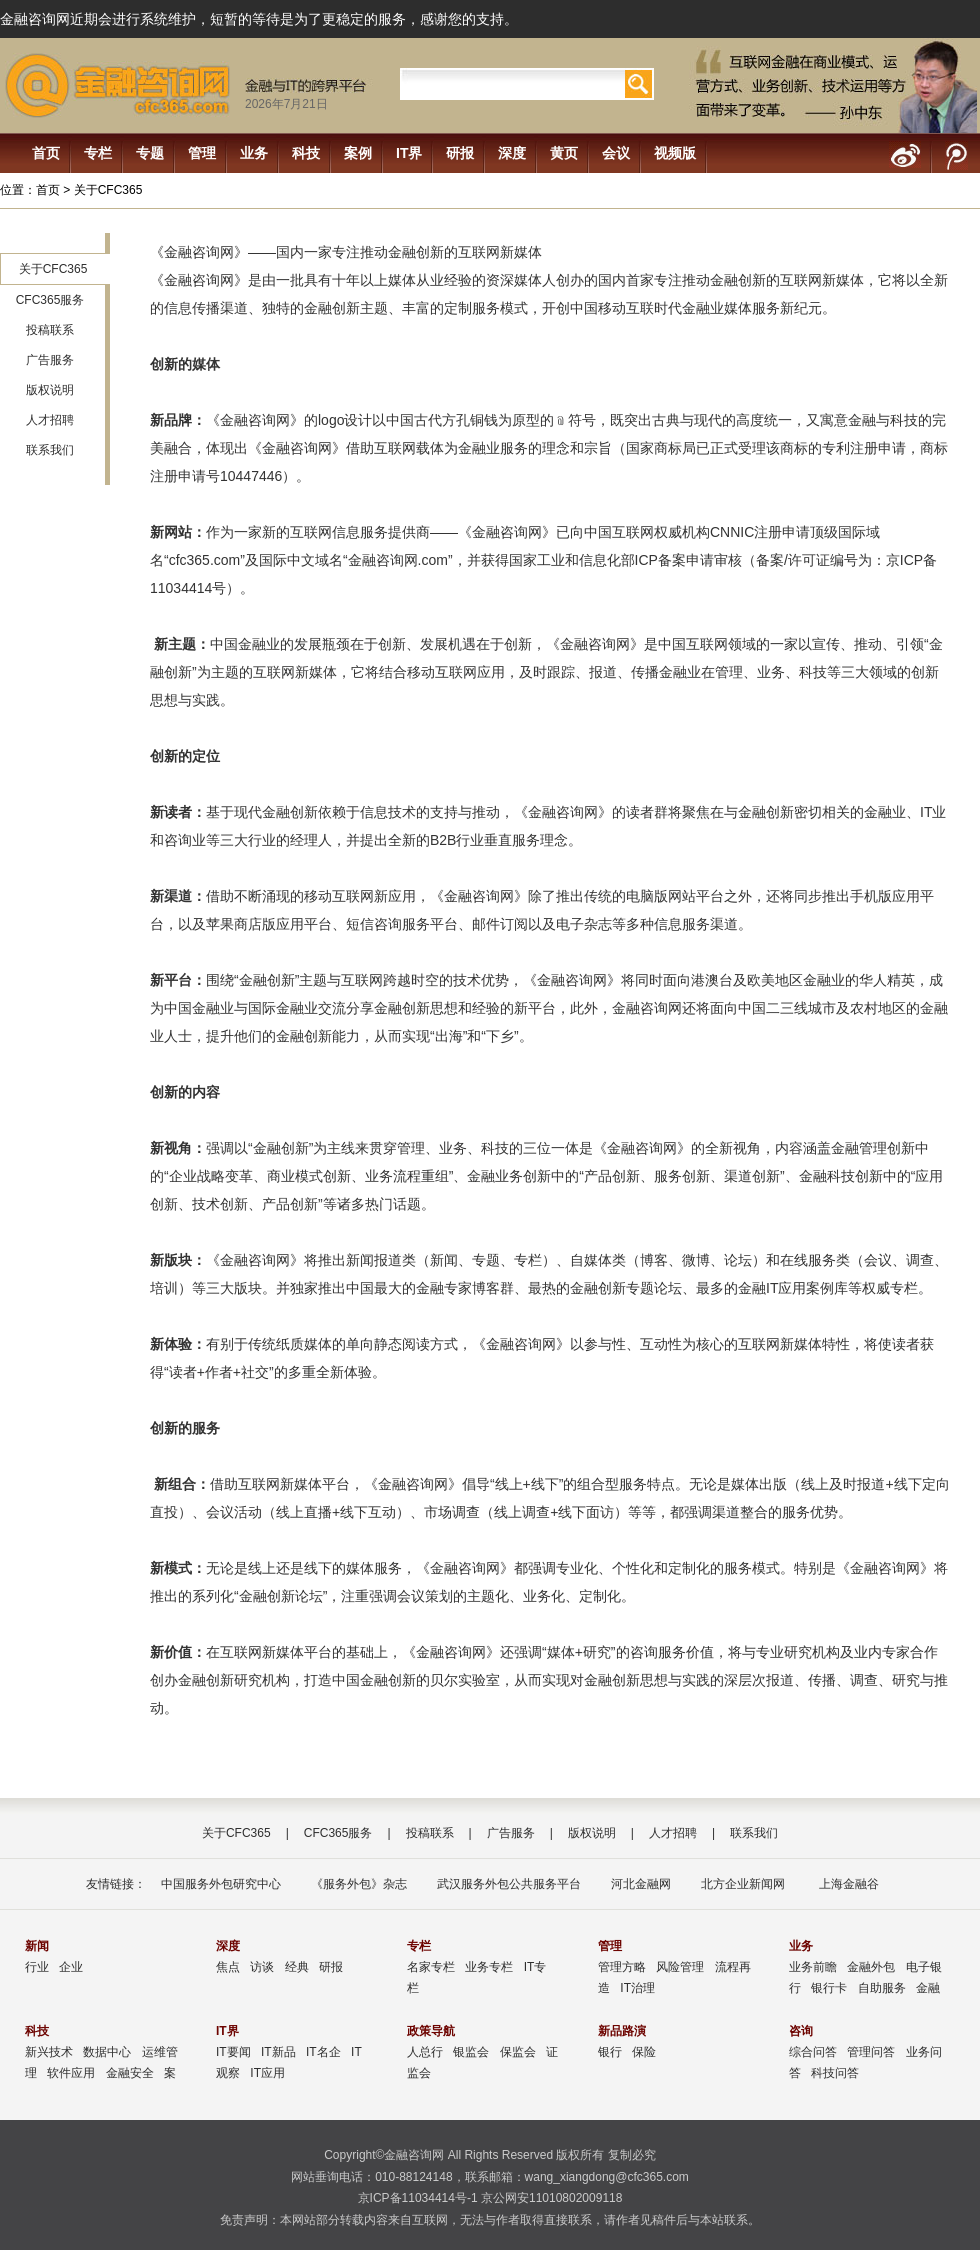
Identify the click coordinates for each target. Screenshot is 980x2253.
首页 (46, 153)
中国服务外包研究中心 (221, 1884)
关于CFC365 (53, 269)
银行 (610, 2052)
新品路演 (622, 2031)
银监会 (471, 2052)
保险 (644, 2052)
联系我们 (50, 450)
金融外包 (871, 1967)
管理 (202, 153)
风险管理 (680, 1967)
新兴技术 (49, 2052)
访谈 (262, 1967)
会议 (616, 153)
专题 (150, 153)
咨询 (801, 2031)
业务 (254, 153)
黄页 (564, 153)
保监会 (518, 2052)
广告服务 (50, 360)
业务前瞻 (813, 1967)
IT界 (409, 153)
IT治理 (637, 1988)
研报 (460, 153)
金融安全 (130, 2073)
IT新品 (278, 2052)
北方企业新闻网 (743, 1884)
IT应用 (267, 2073)
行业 (37, 1967)
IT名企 (323, 2052)
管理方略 (622, 1967)
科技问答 (835, 2073)
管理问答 (871, 2052)
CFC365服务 (50, 300)
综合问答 (813, 2052)
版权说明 (50, 390)
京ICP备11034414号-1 (418, 2198)
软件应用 (71, 2073)
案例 (358, 153)
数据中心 (107, 2052)
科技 (306, 153)
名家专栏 (431, 1967)
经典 (297, 1967)
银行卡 (829, 1988)
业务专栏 (489, 1967)
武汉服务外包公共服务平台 (509, 1884)
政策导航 (431, 2031)
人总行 (425, 2052)
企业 (71, 1967)
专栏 (98, 153)
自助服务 (882, 1988)
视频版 (675, 153)
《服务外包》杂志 (359, 1884)
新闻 (37, 1946)
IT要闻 (233, 2052)
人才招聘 (50, 420)
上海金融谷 (846, 1884)
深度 (512, 153)
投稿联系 (50, 330)
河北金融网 (641, 1884)
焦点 (228, 1967)
